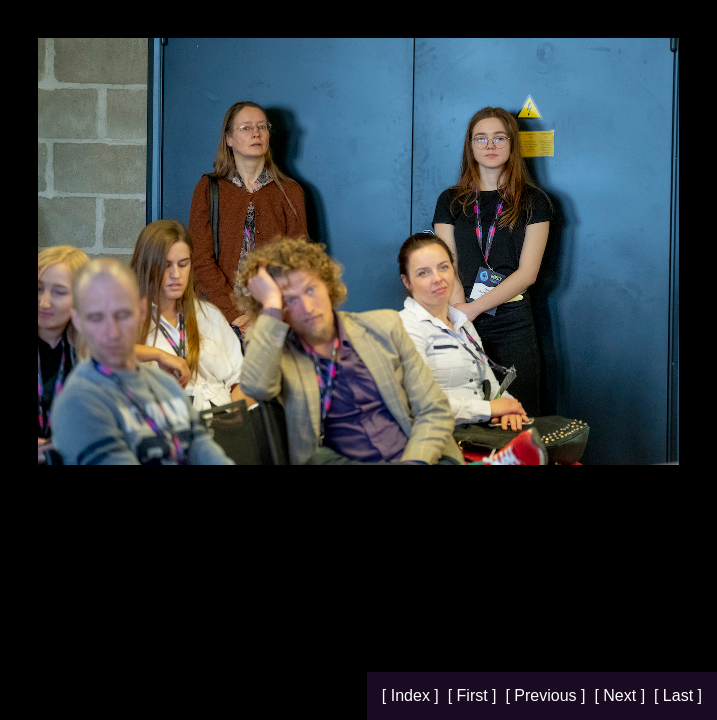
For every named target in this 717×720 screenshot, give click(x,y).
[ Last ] (678, 695)
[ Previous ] (547, 695)
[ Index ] (412, 695)
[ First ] (474, 695)
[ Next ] (621, 695)
